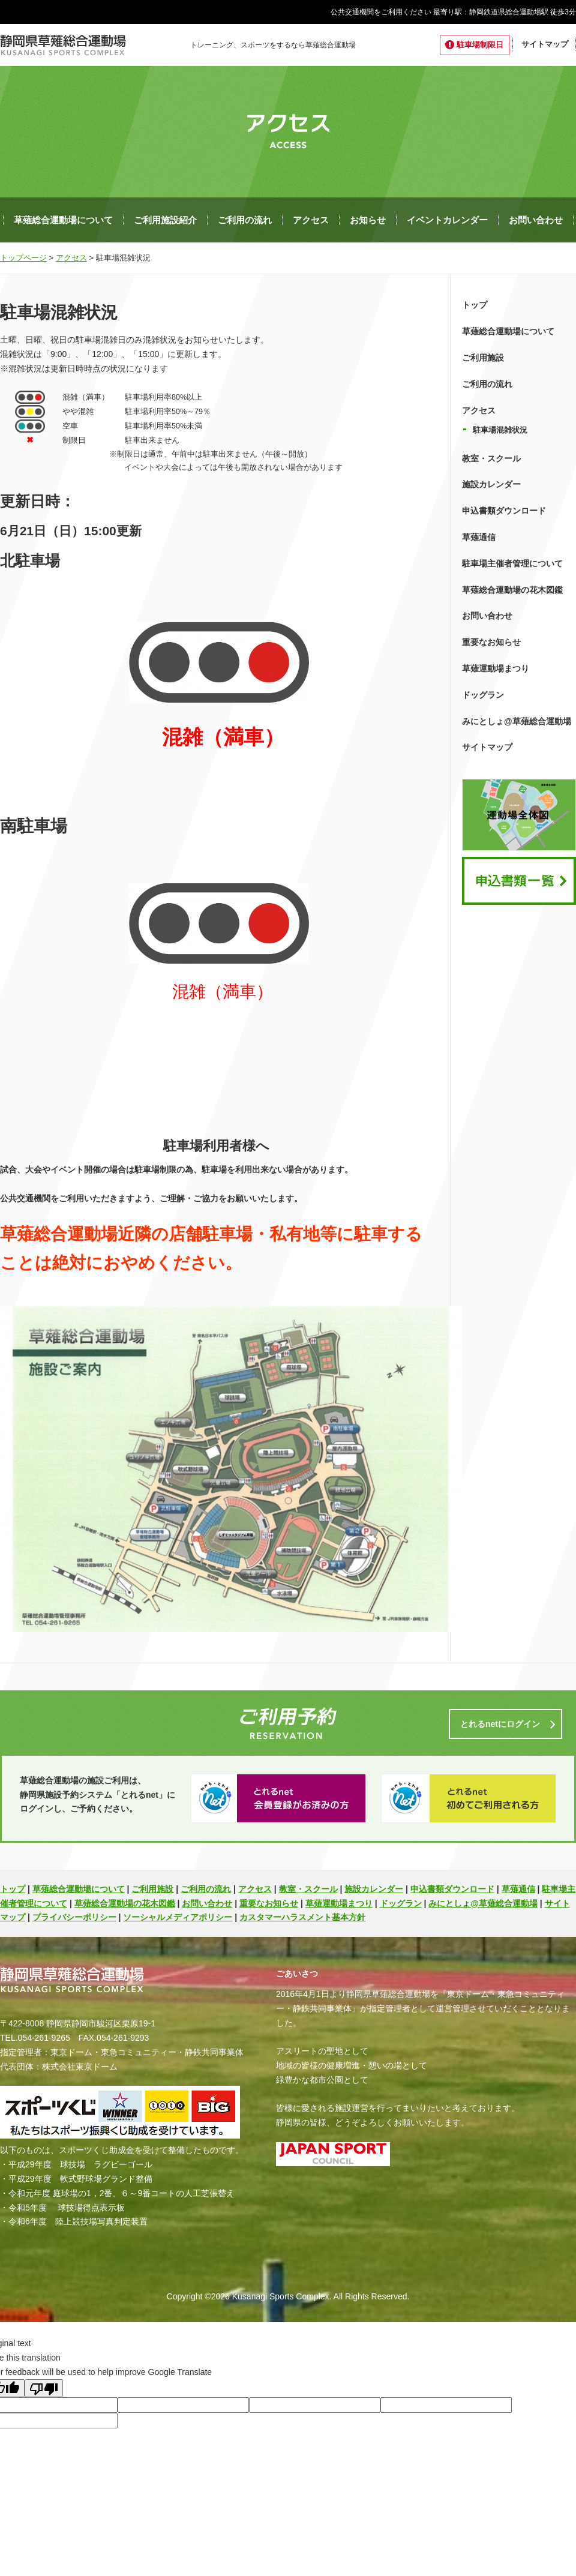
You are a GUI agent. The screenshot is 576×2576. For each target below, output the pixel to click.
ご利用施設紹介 (165, 220)
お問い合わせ (536, 220)
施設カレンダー (491, 484)
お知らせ (368, 220)
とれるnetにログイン (500, 1724)
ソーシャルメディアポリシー (177, 1917)
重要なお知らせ (491, 642)
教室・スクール (491, 458)
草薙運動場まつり (495, 668)
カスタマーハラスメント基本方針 (302, 1917)
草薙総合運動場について (63, 220)
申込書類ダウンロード (504, 510)
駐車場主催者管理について (512, 563)
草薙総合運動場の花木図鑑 (512, 590)
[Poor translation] (44, 2388)
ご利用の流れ (245, 220)
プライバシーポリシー (74, 1917)
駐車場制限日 (480, 44)
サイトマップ (544, 44)
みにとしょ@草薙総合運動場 (516, 721)
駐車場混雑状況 (500, 429)
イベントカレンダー (447, 220)
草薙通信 (479, 537)
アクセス (311, 220)
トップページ (23, 257)
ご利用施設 (483, 357)
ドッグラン (483, 695)
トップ (474, 305)
